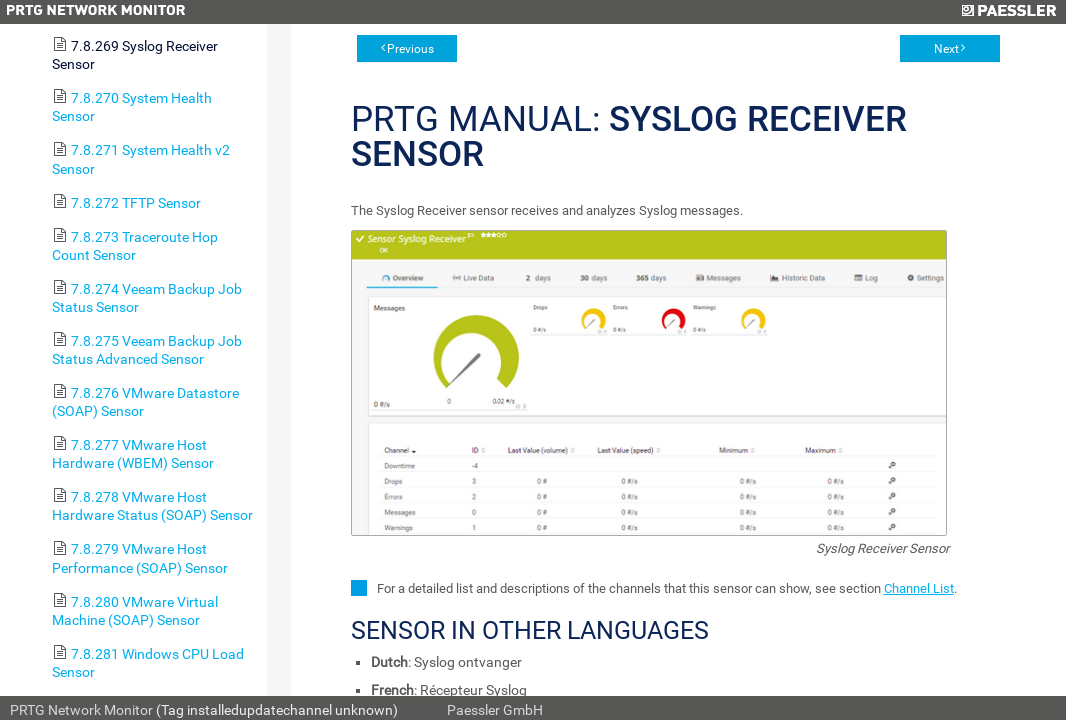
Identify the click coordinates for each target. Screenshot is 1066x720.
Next (946, 49)
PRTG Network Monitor (81, 710)
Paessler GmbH (495, 710)
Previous (410, 49)
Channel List (919, 588)
